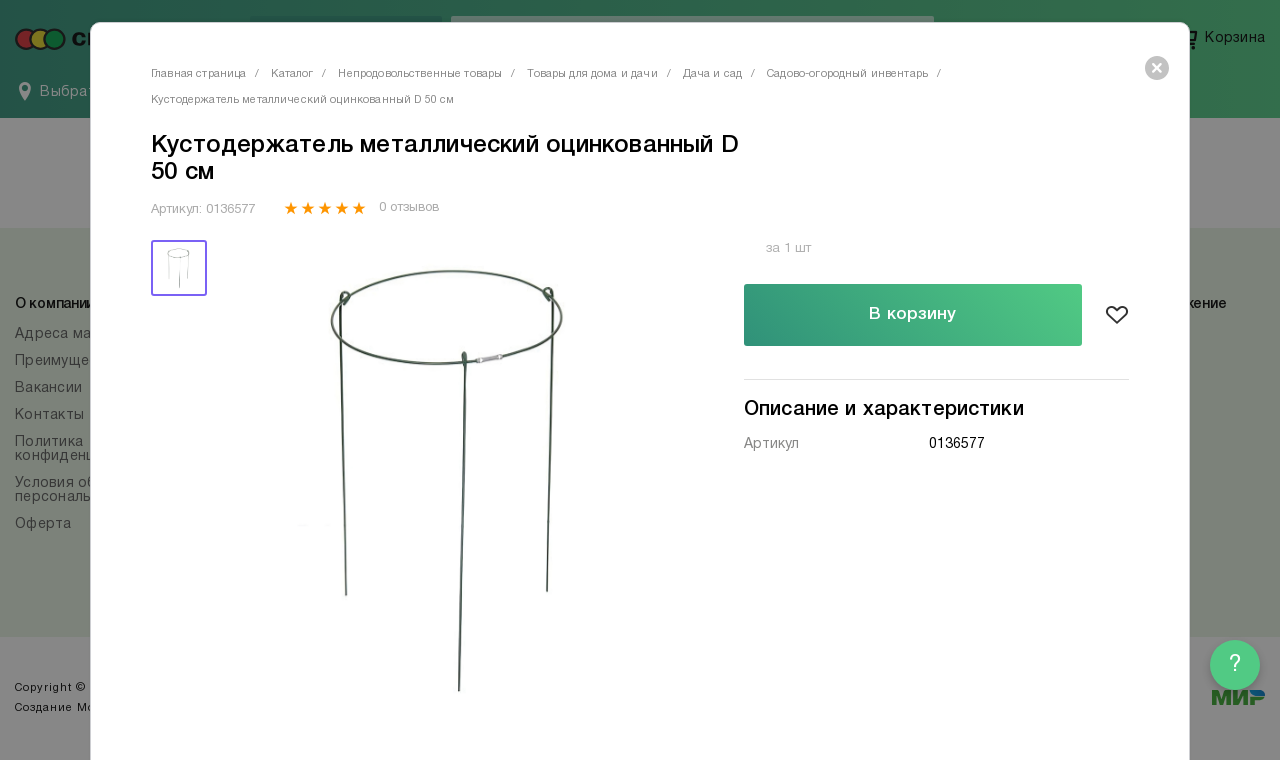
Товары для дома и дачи (592, 74)
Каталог (292, 74)
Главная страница (198, 74)
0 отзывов (408, 208)
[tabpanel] (453, 477)
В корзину (912, 314)
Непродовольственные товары (420, 74)
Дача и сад (713, 74)
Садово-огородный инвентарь (847, 74)
